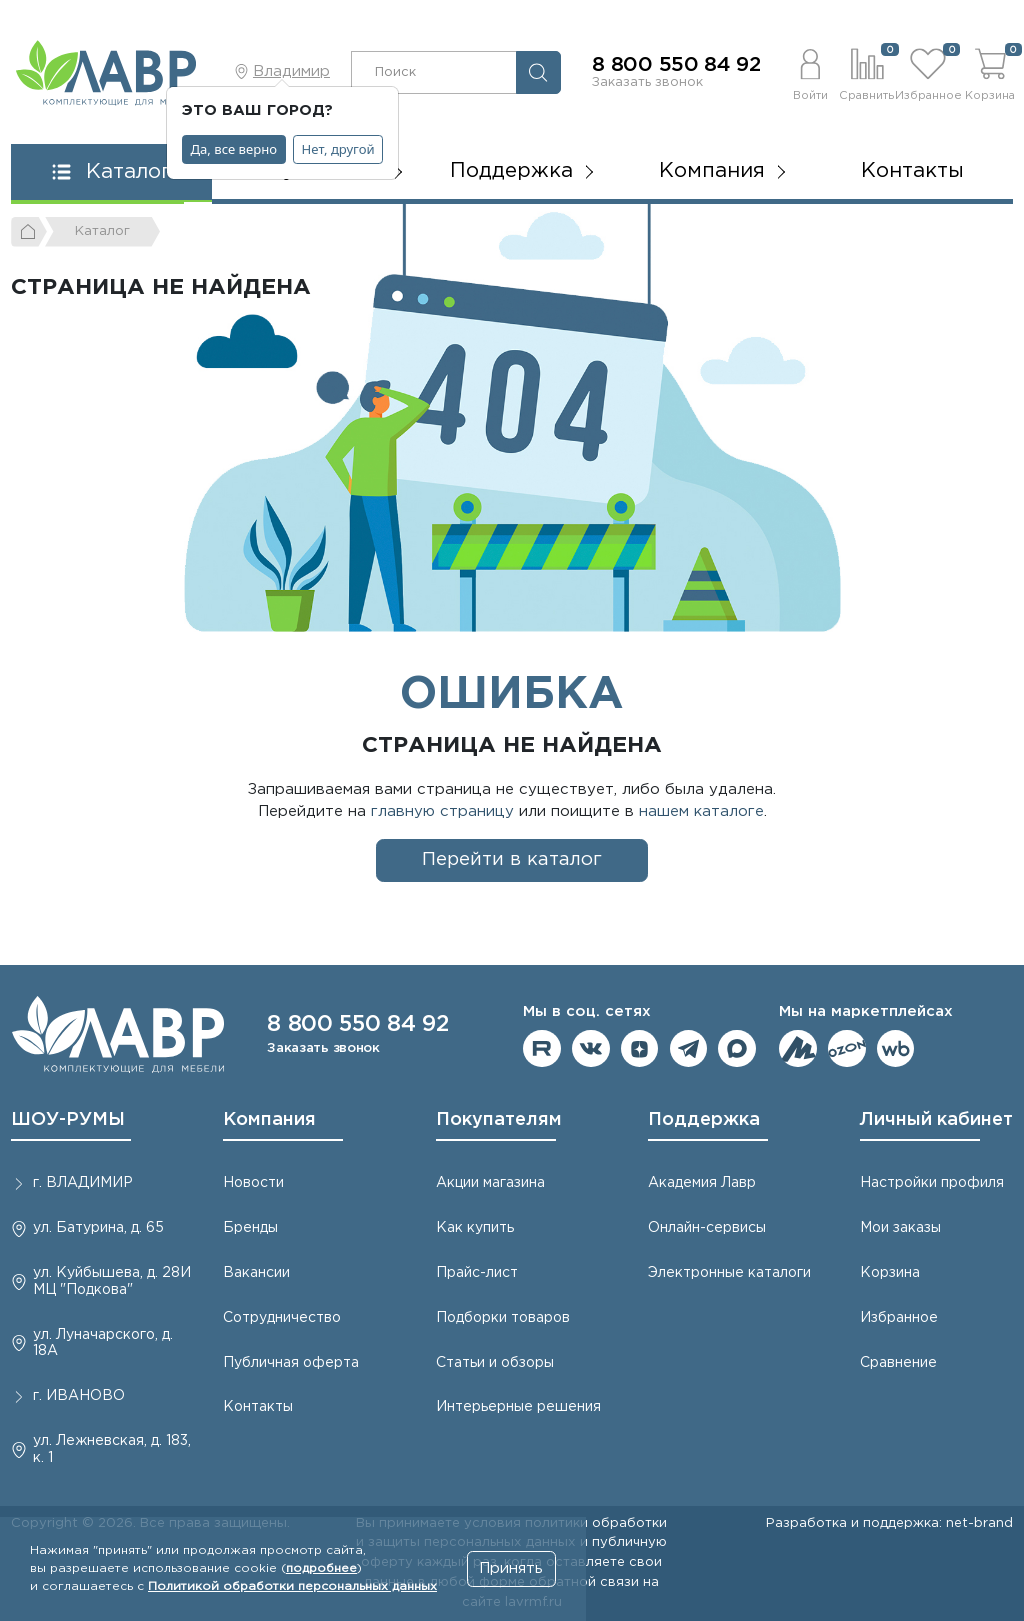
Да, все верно (234, 149)
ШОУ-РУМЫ (68, 1120)
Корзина (890, 1273)
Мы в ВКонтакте (591, 1049)
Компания (269, 1120)
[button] (810, 72)
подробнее (321, 1568)
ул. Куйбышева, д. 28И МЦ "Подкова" (112, 1281)
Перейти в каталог (512, 859)
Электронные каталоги (729, 1273)
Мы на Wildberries (896, 1049)
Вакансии (256, 1273)
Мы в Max (737, 1049)
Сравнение (898, 1363)
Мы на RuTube (542, 1049)
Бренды (250, 1228)
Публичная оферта (291, 1363)
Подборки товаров (503, 1318)
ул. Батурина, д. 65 (98, 1228)
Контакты (912, 171)
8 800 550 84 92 (676, 65)
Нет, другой (338, 149)
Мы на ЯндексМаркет (798, 1049)
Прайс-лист (477, 1273)
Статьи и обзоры (495, 1363)
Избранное (899, 1318)
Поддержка (704, 1120)
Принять (511, 1568)
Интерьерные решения (518, 1407)
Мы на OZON (847, 1049)
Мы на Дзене (640, 1049)
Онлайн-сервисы (707, 1228)
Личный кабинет (936, 1120)
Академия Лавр (702, 1183)
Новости (253, 1183)
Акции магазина (490, 1183)
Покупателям (499, 1120)
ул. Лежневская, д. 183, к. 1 (112, 1449)
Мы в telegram (689, 1049)
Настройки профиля (932, 1183)
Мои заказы (900, 1228)
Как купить (475, 1228)
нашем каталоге (701, 811)
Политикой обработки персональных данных (292, 1586)
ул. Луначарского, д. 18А (103, 1343)
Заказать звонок (647, 82)
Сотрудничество (282, 1318)
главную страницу (442, 811)
